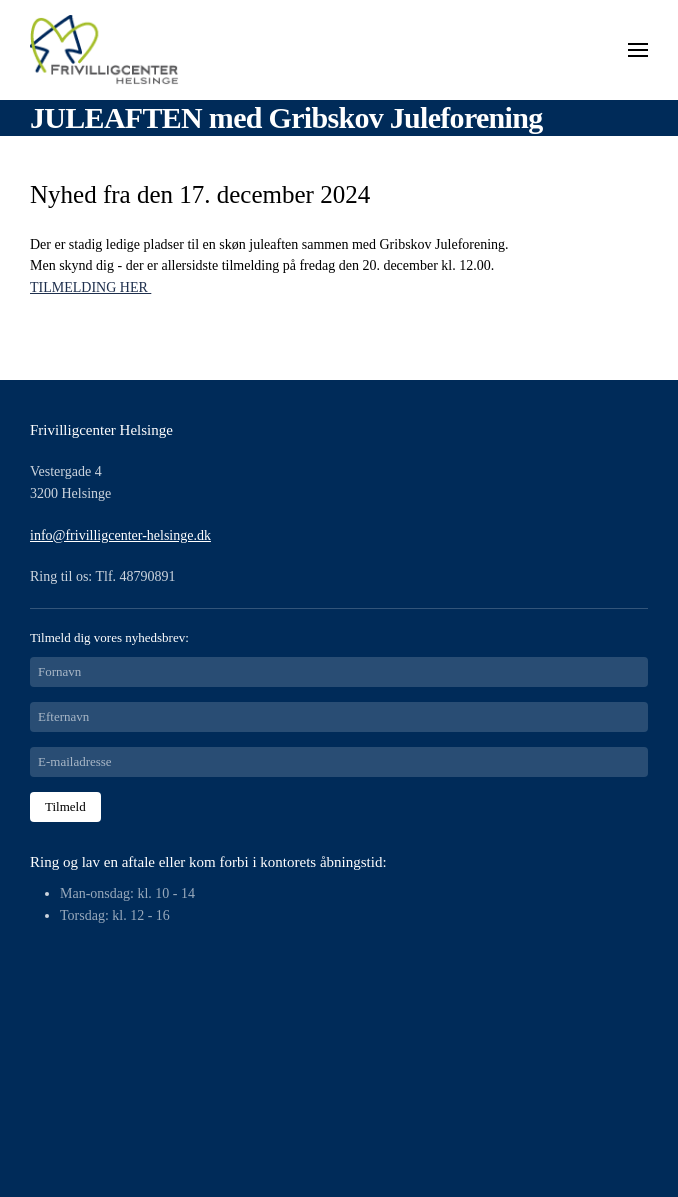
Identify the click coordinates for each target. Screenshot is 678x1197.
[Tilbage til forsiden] (105, 50)
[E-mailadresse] (339, 762)
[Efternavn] (339, 717)
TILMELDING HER (90, 287)
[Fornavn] (339, 672)
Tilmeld (65, 806)
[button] (638, 50)
